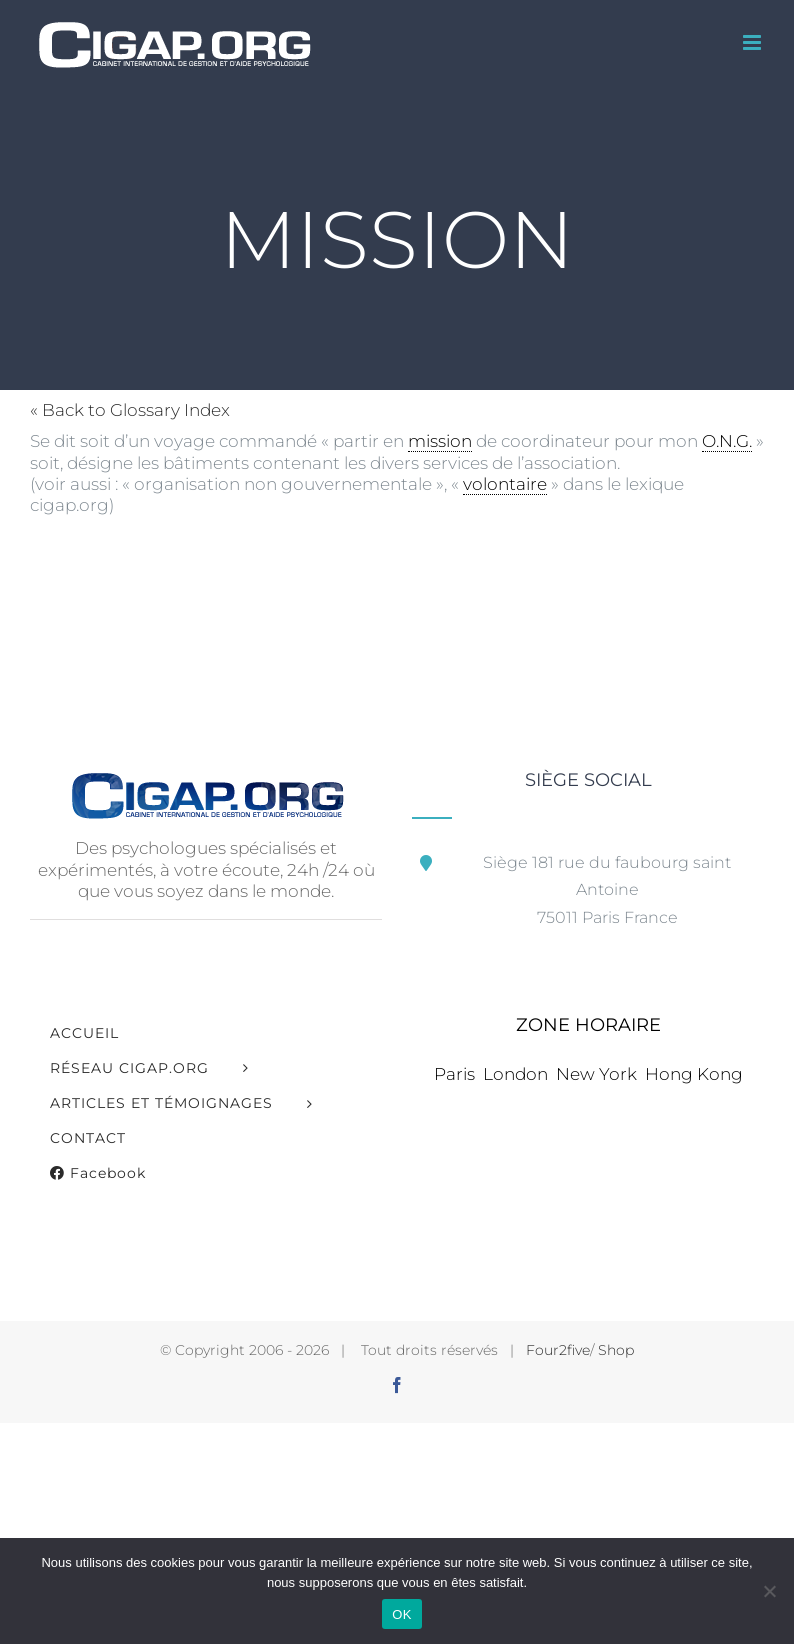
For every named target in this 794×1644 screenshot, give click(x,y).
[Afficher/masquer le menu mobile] (753, 42)
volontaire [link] (505, 484)
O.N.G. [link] (727, 441)
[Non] (769, 1591)
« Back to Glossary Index (130, 410)
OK (401, 1614)
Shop (616, 1350)
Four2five (558, 1350)
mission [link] (440, 441)
